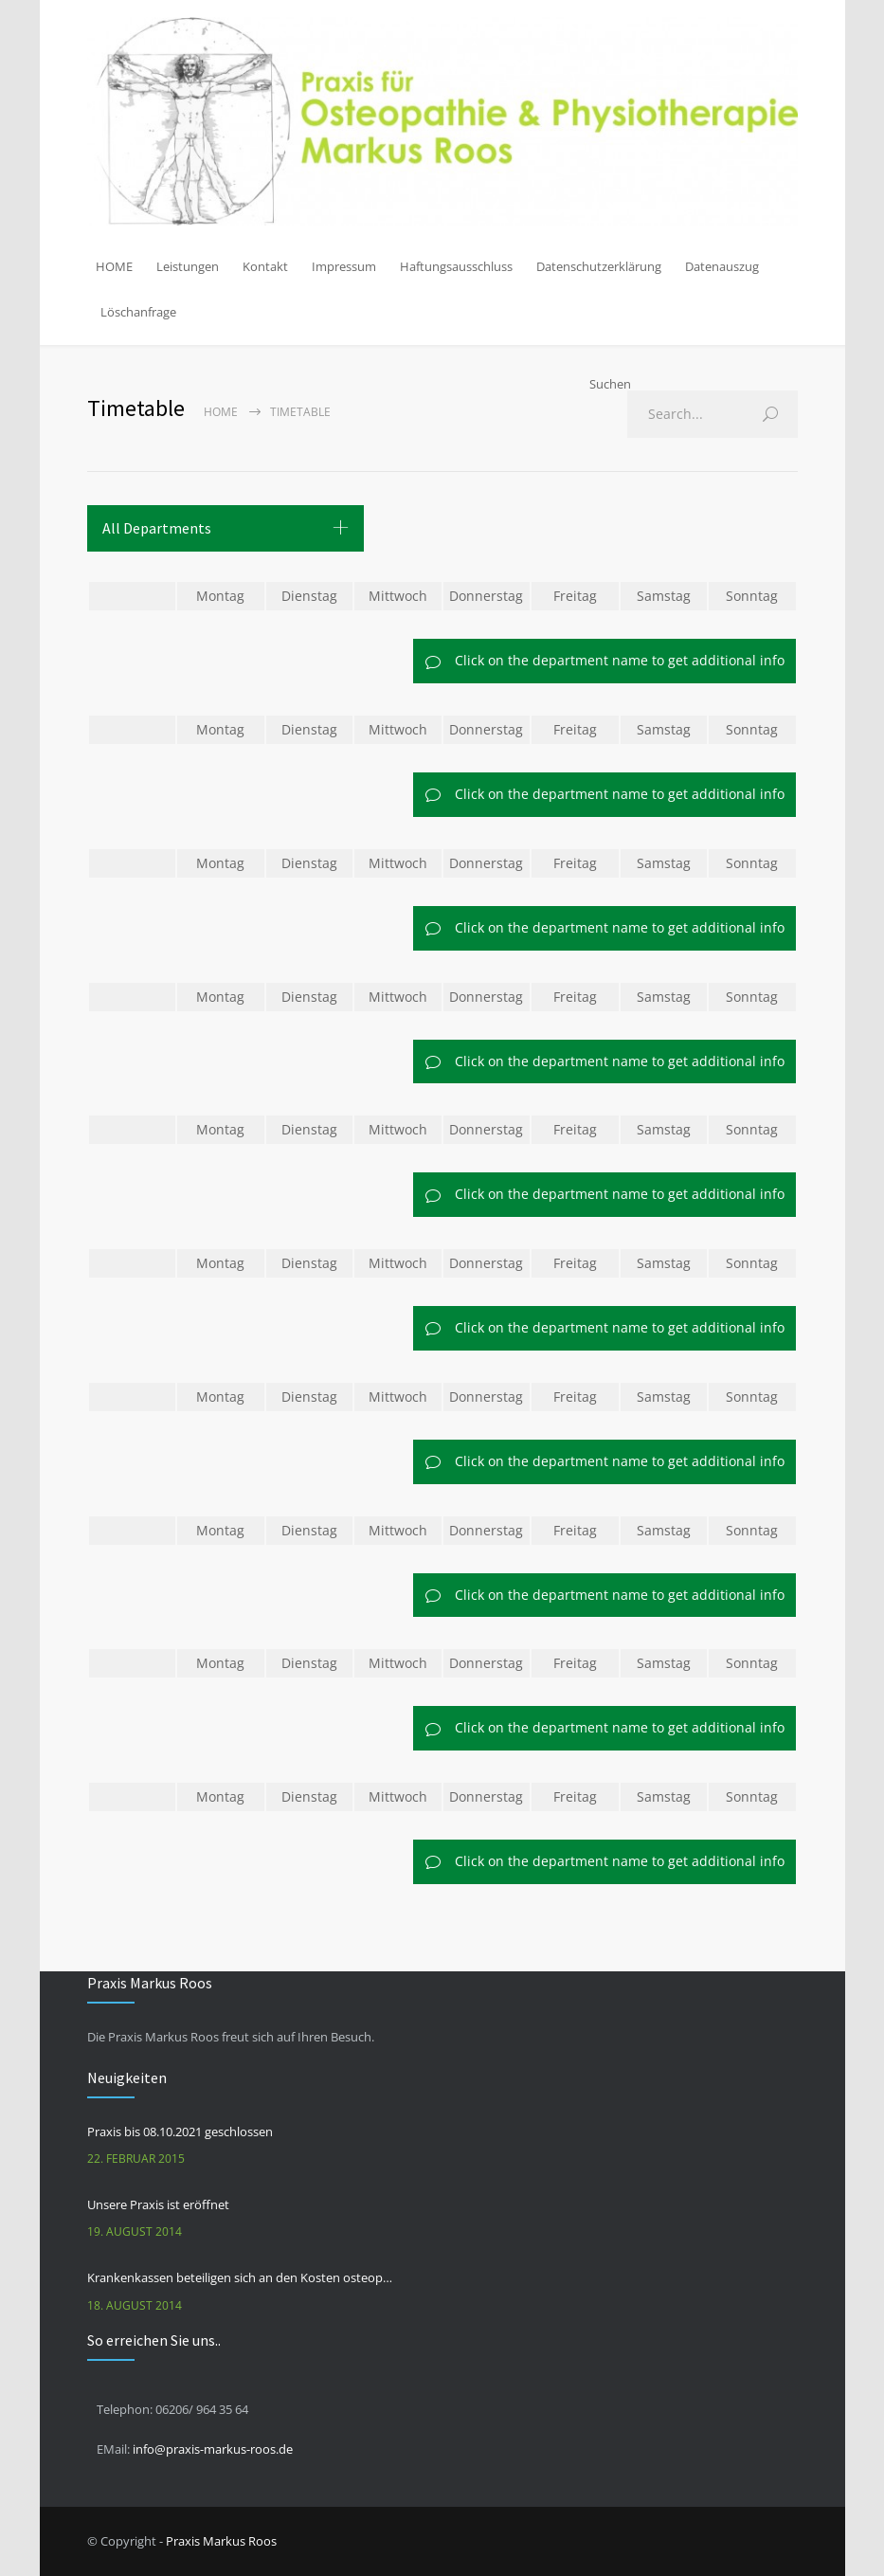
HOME (114, 266)
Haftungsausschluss (456, 266)
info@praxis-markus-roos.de (213, 2449)
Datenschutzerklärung (598, 266)
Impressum (344, 266)
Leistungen (187, 266)
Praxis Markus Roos (221, 2540)
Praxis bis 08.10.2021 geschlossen (180, 2131)
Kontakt (265, 266)
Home (221, 412)
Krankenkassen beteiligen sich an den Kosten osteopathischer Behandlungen (240, 2277)
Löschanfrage (138, 311)
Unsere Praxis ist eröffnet (158, 2204)
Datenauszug (722, 266)
